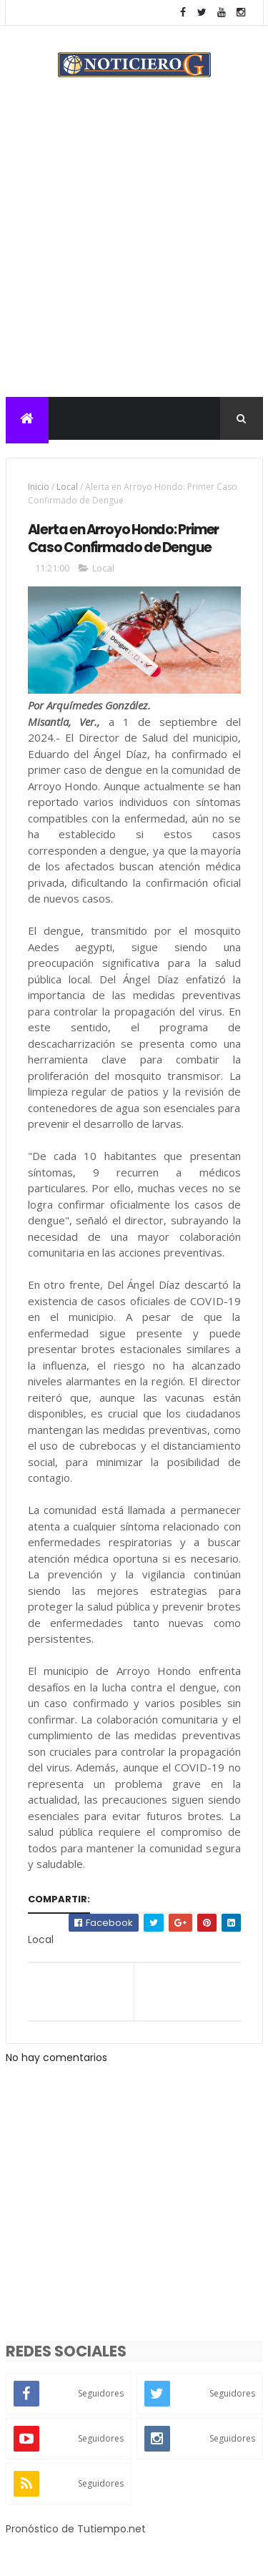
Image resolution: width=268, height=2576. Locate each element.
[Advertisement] (134, 256)
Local (67, 487)
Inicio (38, 487)
